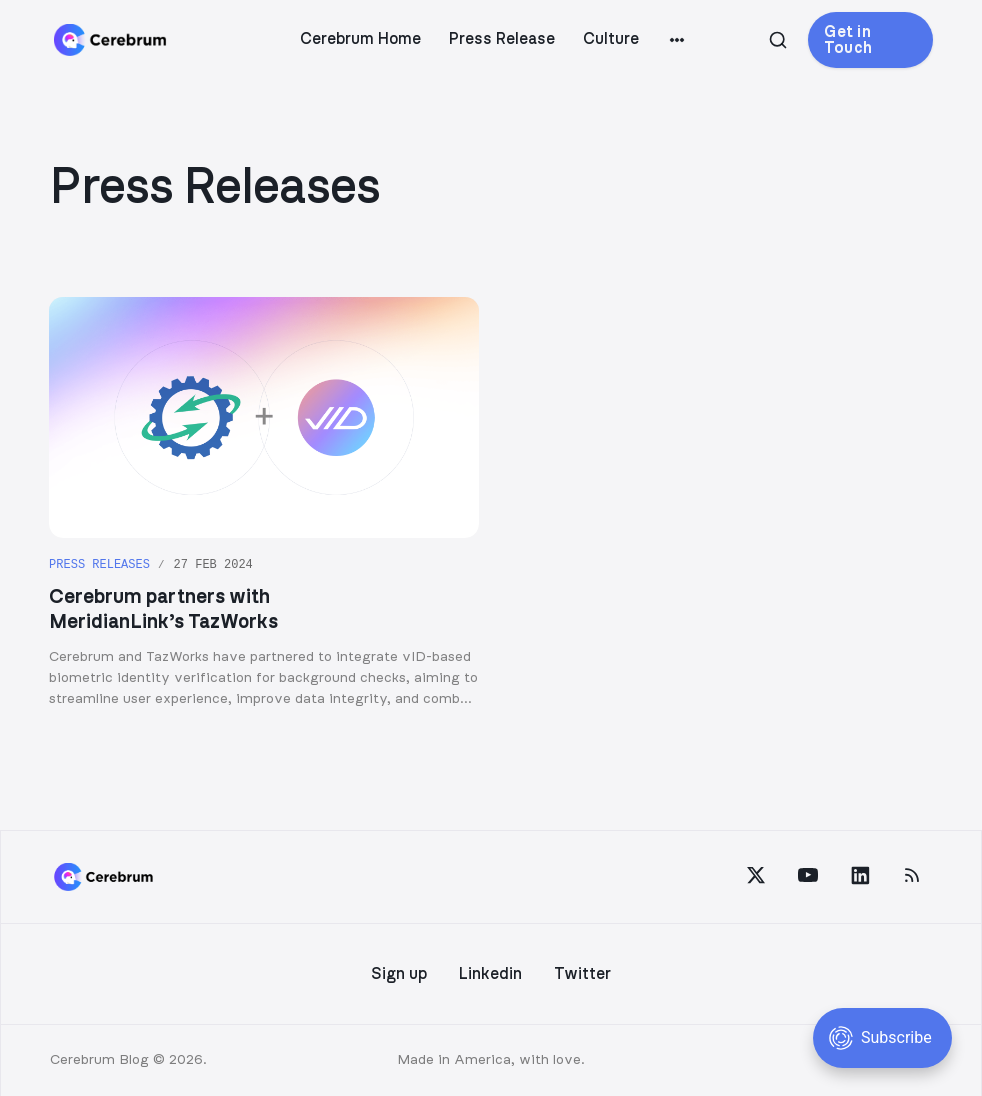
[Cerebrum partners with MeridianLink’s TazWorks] (264, 504)
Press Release (502, 39)
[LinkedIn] (860, 875)
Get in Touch (848, 40)
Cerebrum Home (360, 39)
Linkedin (490, 974)
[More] (677, 40)
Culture (611, 39)
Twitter (582, 974)
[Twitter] (756, 875)
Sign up (399, 974)
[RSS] (912, 875)
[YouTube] (808, 875)
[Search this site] (778, 40)
